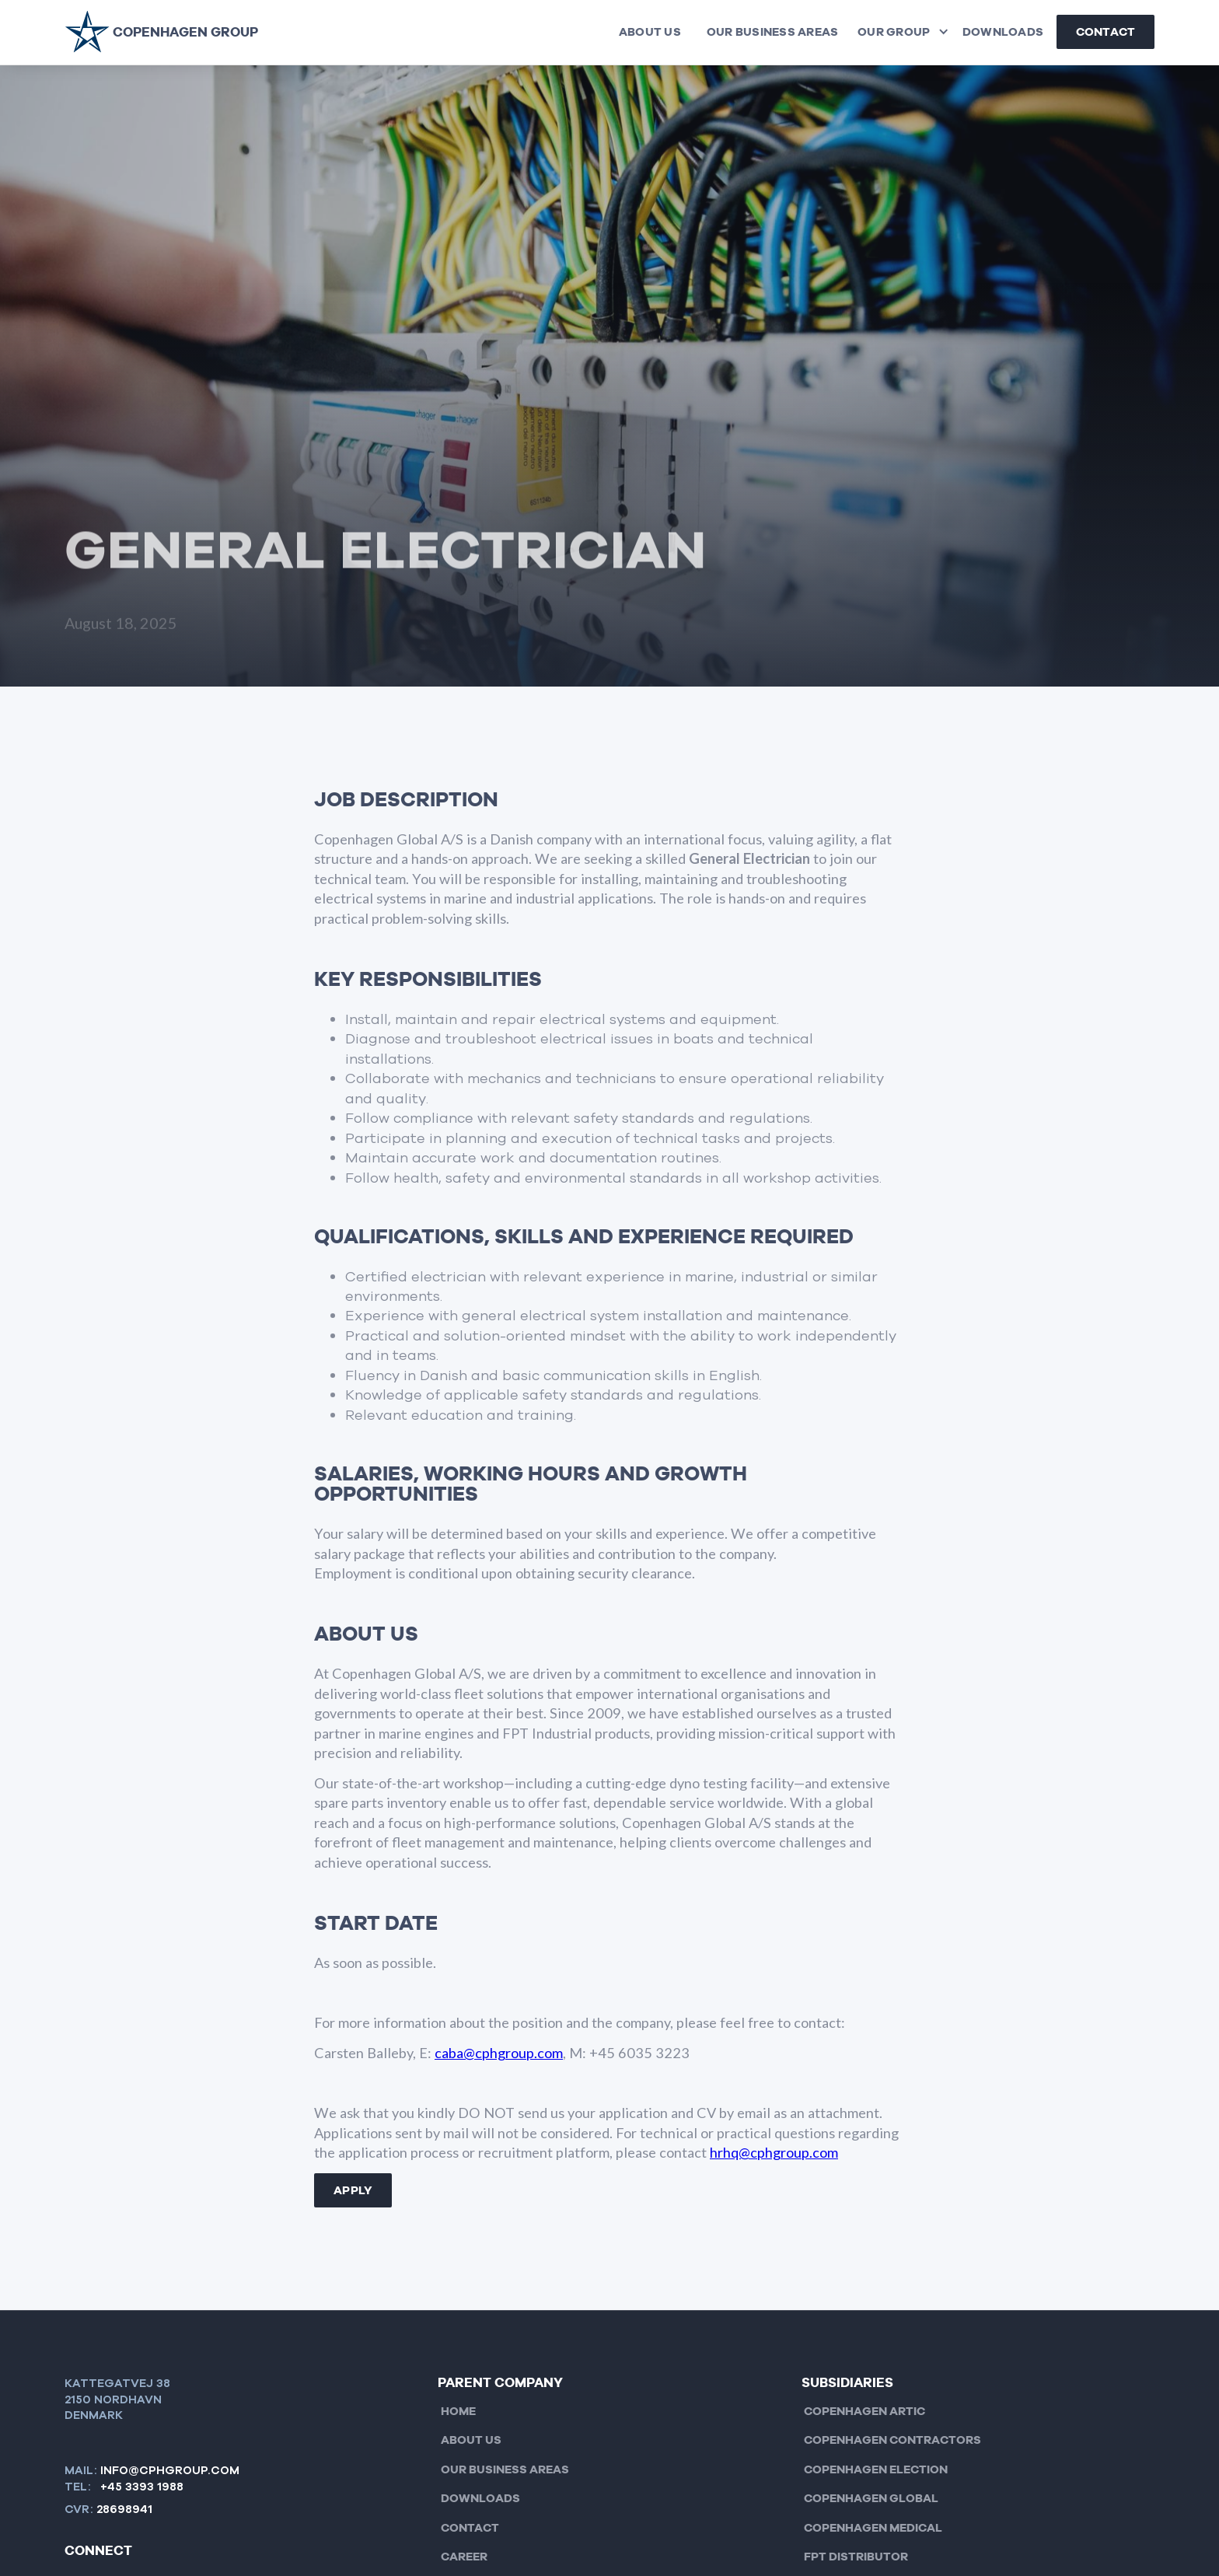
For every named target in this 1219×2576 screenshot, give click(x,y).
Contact (1106, 32)
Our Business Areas (773, 32)
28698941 (124, 2509)
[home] (161, 32)
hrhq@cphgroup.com (774, 2152)
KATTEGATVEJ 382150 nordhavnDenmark (117, 2399)
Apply (353, 2190)
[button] (900, 32)
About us (650, 32)
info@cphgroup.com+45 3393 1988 (169, 2478)
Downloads (1002, 32)
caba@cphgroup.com (499, 2052)
